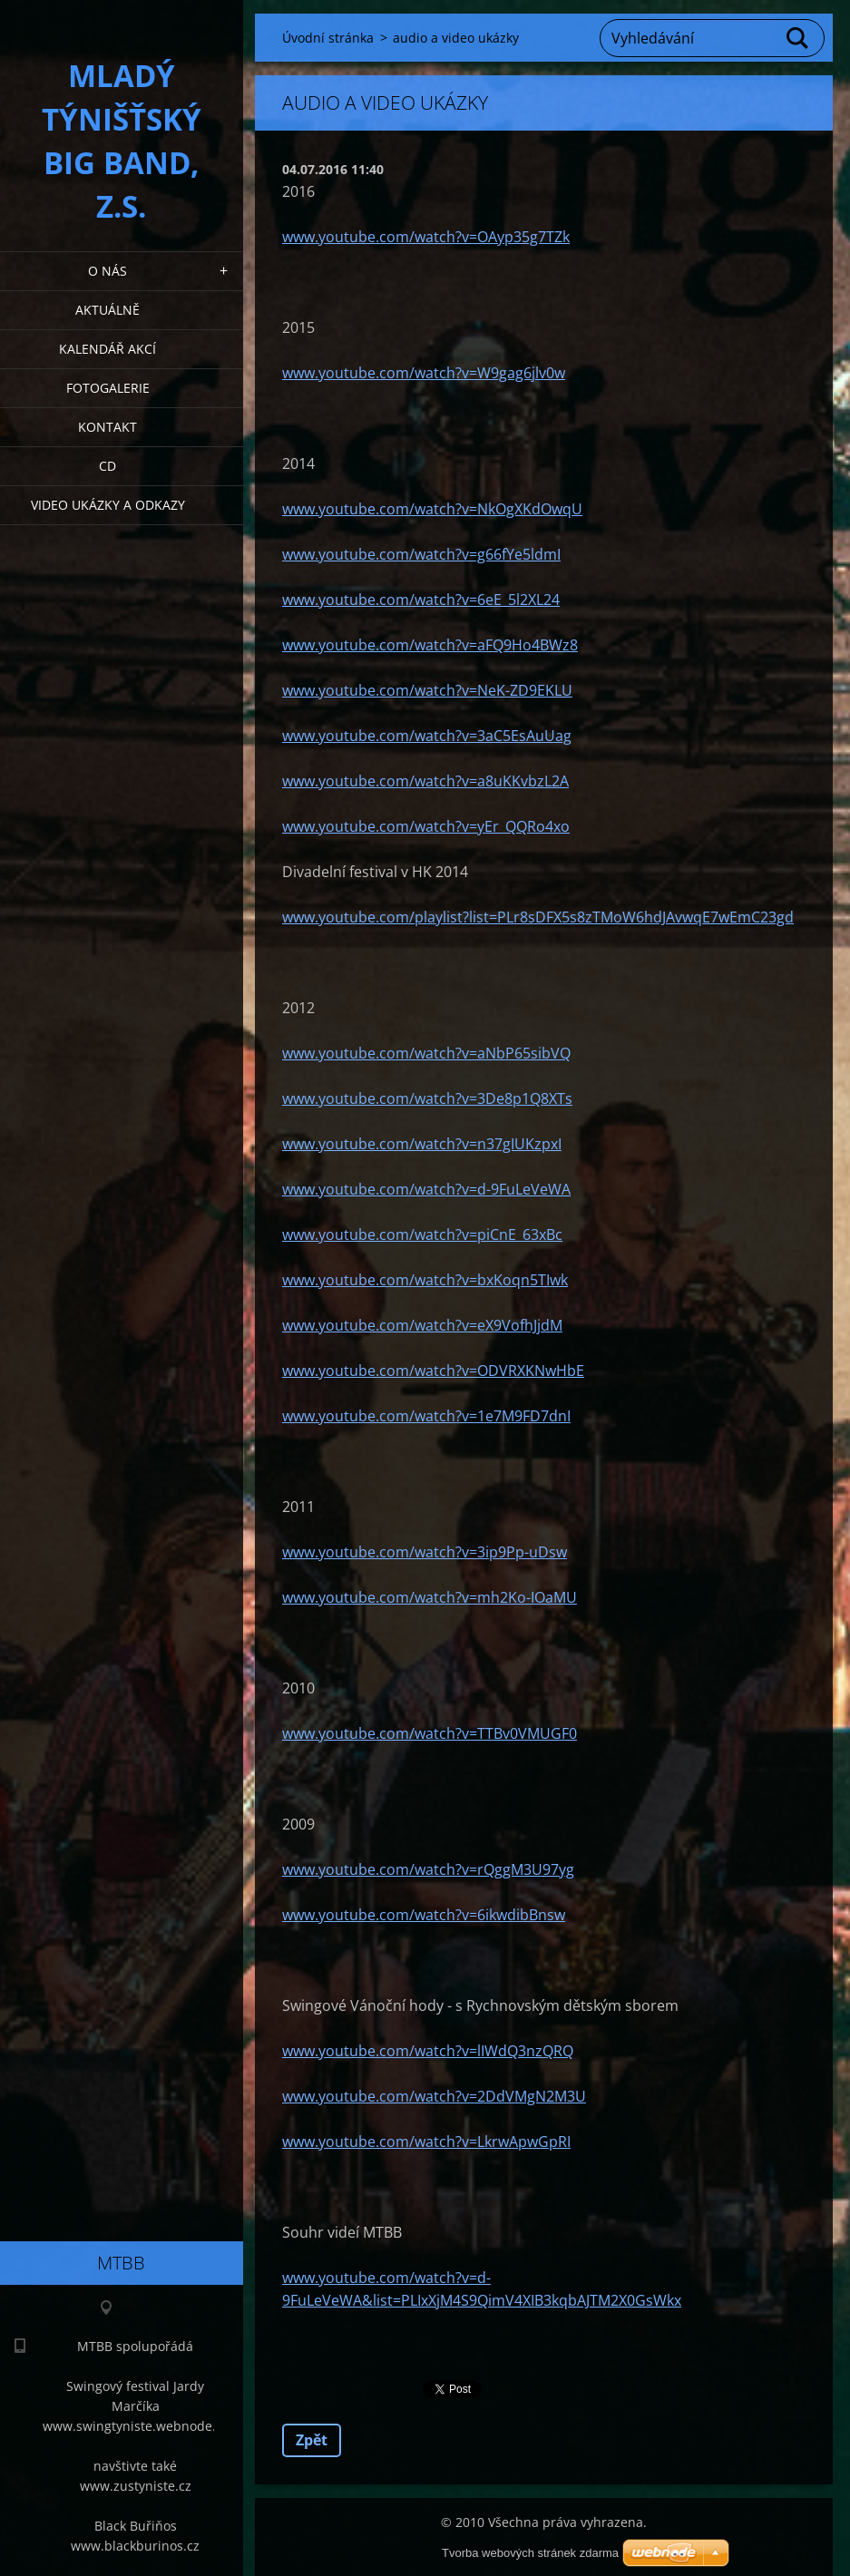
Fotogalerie (108, 387)
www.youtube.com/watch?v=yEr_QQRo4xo (426, 826)
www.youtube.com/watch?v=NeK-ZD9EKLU (427, 690)
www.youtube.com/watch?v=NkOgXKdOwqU (432, 509)
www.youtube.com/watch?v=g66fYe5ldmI (421, 554)
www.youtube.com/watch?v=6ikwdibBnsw (423, 1915)
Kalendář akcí (107, 348)
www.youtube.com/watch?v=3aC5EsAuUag (427, 736)
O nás (107, 270)
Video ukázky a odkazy (108, 504)
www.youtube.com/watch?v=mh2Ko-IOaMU (429, 1597)
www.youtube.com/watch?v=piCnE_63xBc (422, 1234)
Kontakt (107, 426)
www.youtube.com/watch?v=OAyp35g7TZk (426, 237)
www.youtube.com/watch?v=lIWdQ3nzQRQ (427, 2051)
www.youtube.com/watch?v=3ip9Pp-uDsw (424, 1552)
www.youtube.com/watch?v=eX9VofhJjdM (422, 1325)
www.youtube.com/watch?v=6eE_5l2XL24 (421, 600)
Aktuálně (107, 309)
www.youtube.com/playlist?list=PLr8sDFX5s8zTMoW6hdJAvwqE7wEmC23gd (538, 917)
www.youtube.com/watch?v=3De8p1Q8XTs (427, 1098)
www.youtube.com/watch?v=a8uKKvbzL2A (425, 781)
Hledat (798, 38)
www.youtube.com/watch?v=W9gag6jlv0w (423, 373)
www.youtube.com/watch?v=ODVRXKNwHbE (433, 1371)
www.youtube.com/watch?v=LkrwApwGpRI (426, 2142)
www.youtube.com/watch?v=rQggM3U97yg (428, 1869)
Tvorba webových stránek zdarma (530, 2553)
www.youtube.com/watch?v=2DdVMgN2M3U (434, 2096)
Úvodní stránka (328, 37)
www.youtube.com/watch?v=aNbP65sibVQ (426, 1053)
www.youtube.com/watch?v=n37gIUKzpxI (422, 1144)
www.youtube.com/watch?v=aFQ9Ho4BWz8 (430, 645)
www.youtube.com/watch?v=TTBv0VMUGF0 (429, 1733)
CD (107, 465)
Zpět (311, 2440)
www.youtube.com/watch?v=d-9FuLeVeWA (426, 1189)
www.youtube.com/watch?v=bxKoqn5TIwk (425, 1280)
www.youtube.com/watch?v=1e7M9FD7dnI (426, 1416)
